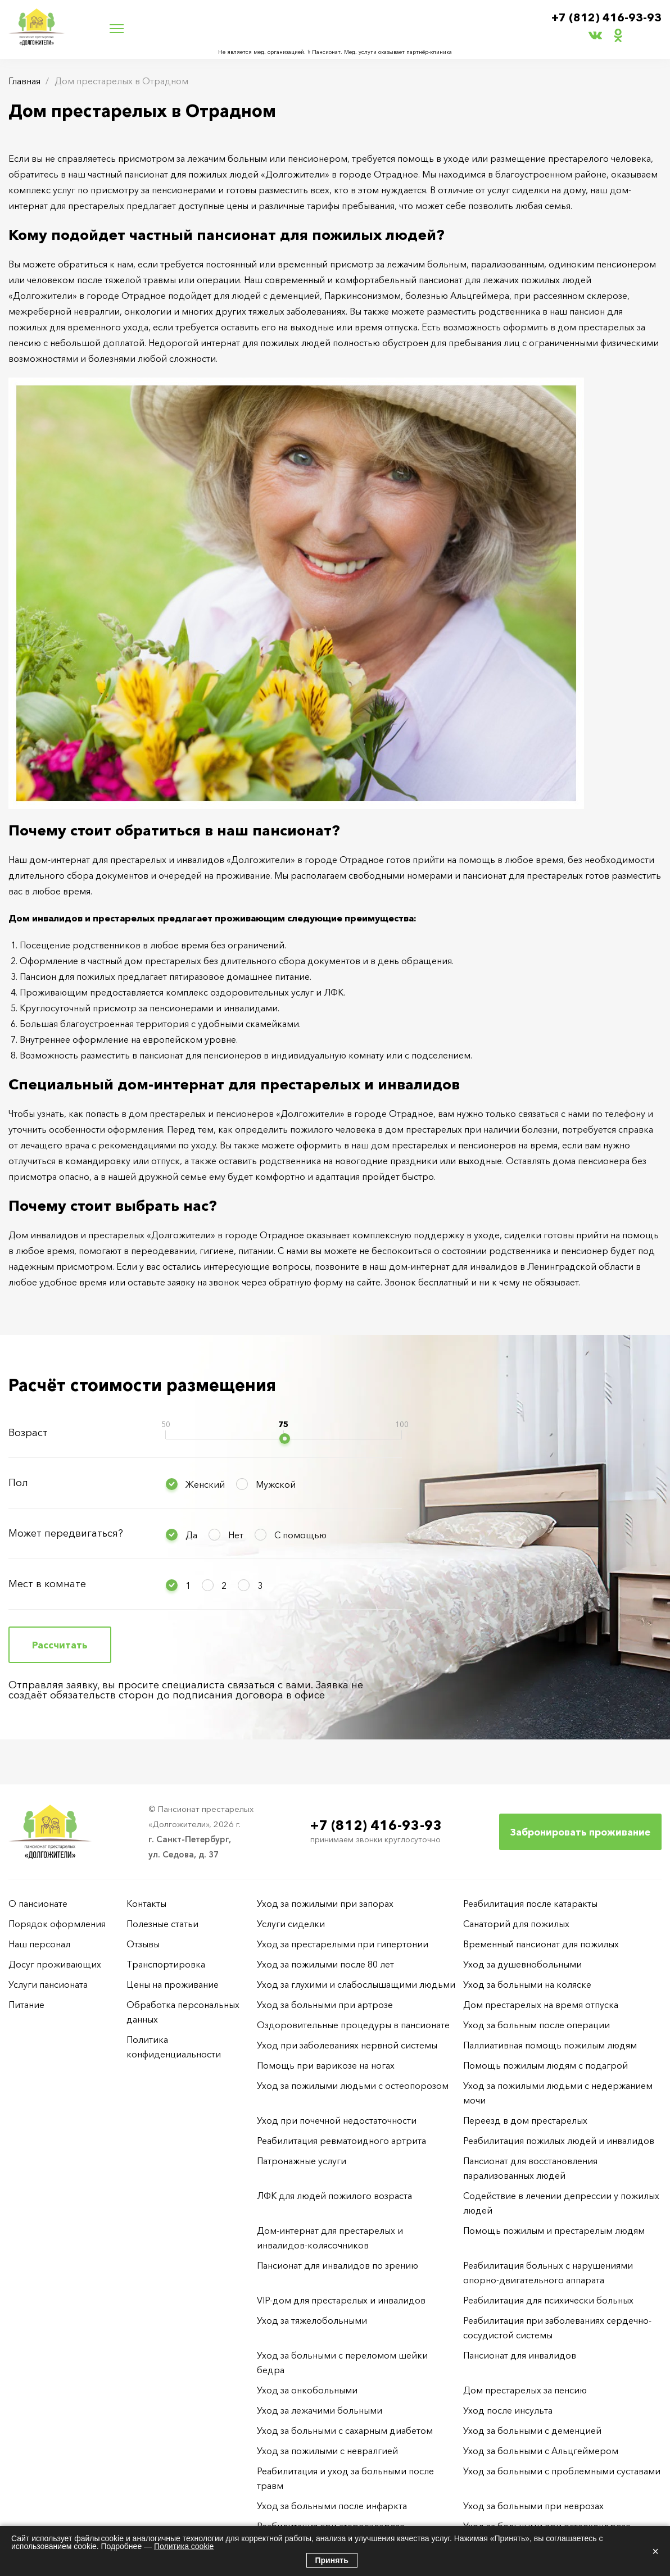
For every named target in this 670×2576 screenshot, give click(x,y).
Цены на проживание (172, 1984)
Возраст (28, 1432)
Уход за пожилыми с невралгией (327, 2450)
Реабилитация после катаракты (530, 1903)
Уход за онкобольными (307, 2390)
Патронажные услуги (301, 2160)
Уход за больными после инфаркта (332, 2505)
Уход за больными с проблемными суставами (561, 2471)
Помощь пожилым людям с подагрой (545, 2065)
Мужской (276, 1484)
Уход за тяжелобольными (312, 2320)
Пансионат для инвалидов (519, 2355)
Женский (205, 1484)
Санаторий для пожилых (516, 1923)
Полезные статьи (162, 1923)
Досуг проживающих (54, 1964)
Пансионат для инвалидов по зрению (337, 2265)
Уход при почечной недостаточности (337, 2120)
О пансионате (37, 1903)
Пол (18, 1482)
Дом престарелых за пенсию (525, 2390)
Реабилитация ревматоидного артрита (341, 2140)
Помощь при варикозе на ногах (326, 2065)
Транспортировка (165, 1964)
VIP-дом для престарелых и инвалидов (341, 2300)
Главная (24, 81)
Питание (26, 2004)
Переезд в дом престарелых (525, 2120)
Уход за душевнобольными (522, 1964)
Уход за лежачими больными (319, 2410)
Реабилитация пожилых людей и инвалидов (558, 2140)
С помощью (300, 1535)
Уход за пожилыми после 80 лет (325, 1964)
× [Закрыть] (655, 2551)
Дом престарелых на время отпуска (540, 2004)
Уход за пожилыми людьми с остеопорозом (353, 2085)
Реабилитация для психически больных (548, 2300)
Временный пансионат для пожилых (541, 1944)
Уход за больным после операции (536, 2024)
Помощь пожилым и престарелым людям (554, 2230)
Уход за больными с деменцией (532, 2430)
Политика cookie (184, 2546)
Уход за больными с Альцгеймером (540, 2450)
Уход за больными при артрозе (325, 2004)
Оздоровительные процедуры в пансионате (353, 2024)
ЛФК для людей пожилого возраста (334, 2195)
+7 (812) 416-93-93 (606, 17)
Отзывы (143, 1944)
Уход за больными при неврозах (533, 2505)
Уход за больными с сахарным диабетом (345, 2430)
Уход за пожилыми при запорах (325, 1903)
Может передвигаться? (65, 1533)
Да (191, 1535)
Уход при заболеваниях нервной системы (347, 2045)
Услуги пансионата (48, 1984)
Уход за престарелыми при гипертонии (342, 1944)
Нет (235, 1535)
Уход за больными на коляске (527, 1984)
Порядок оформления (57, 1923)
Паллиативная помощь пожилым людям (550, 2045)
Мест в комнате (47, 1584)
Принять (331, 2560)
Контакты (146, 1903)
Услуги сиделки (291, 1923)
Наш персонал (39, 1944)
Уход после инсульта (508, 2410)
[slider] (284, 1438)
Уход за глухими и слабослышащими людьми (356, 1984)
